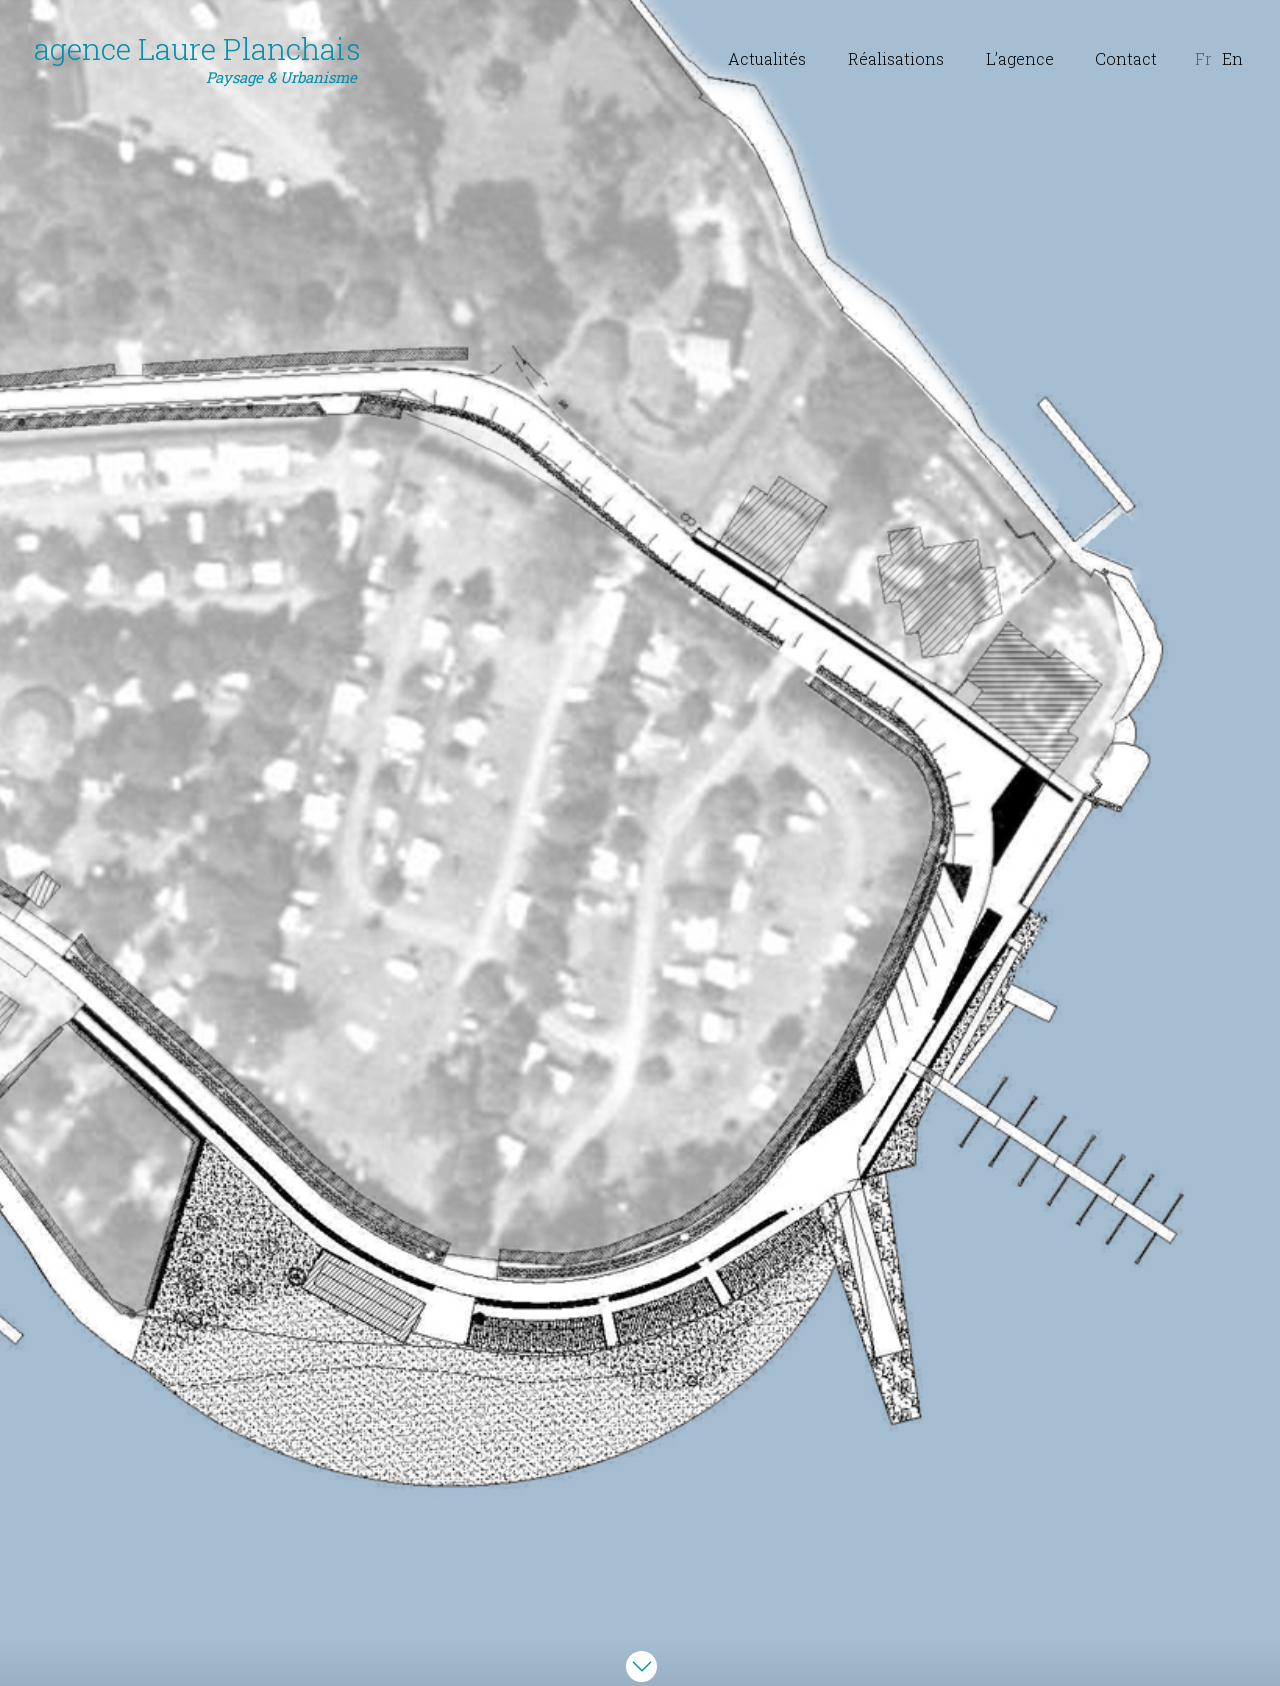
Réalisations (896, 58)
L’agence (1020, 58)
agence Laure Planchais (197, 59)
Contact (1126, 58)
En (1232, 58)
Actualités (767, 58)
